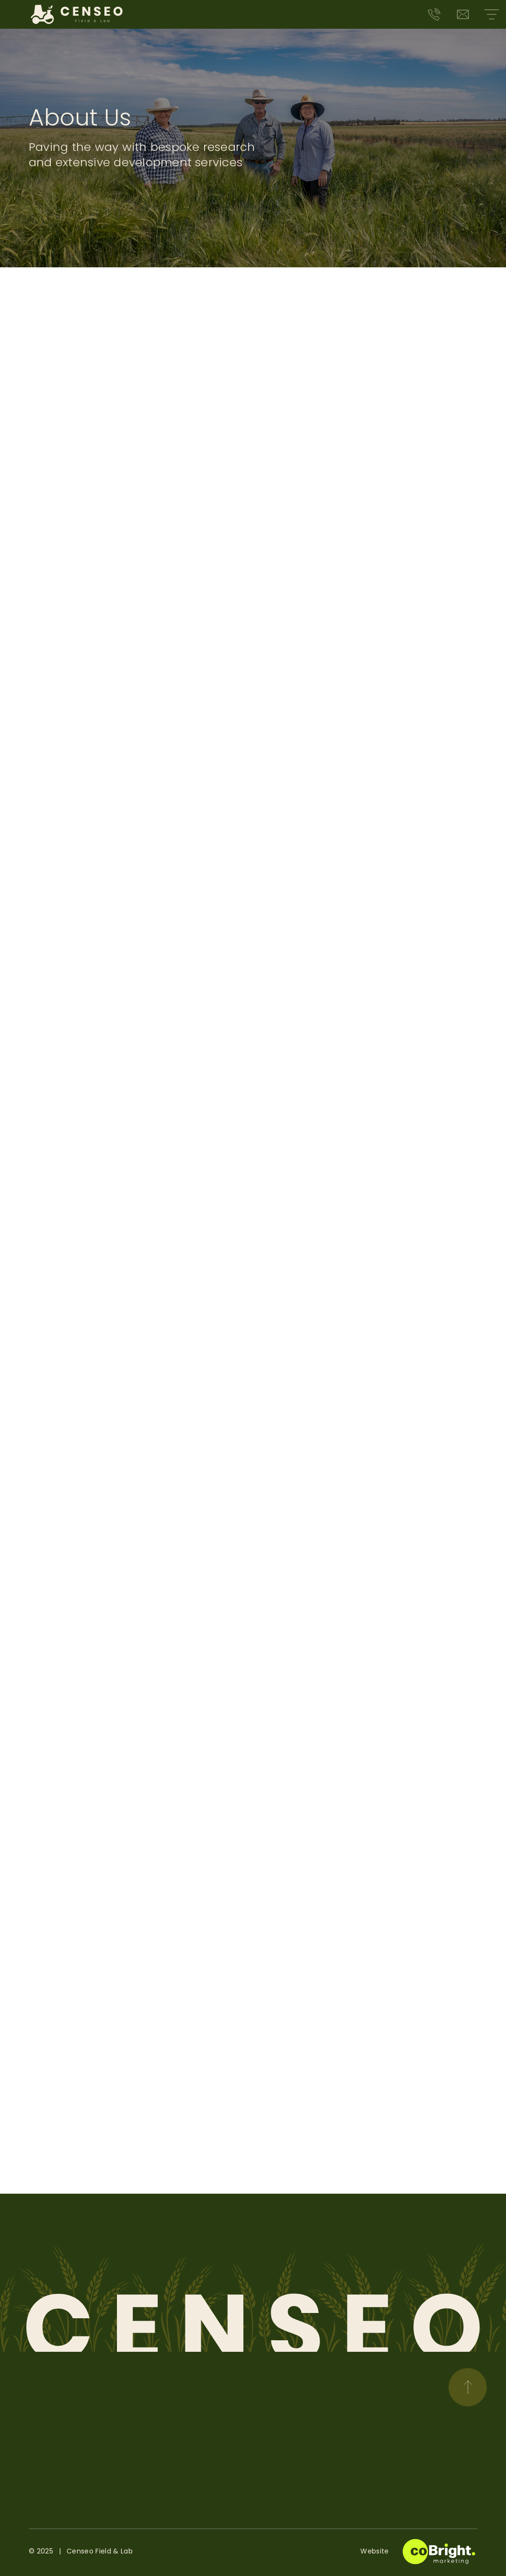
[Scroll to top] (467, 2387)
